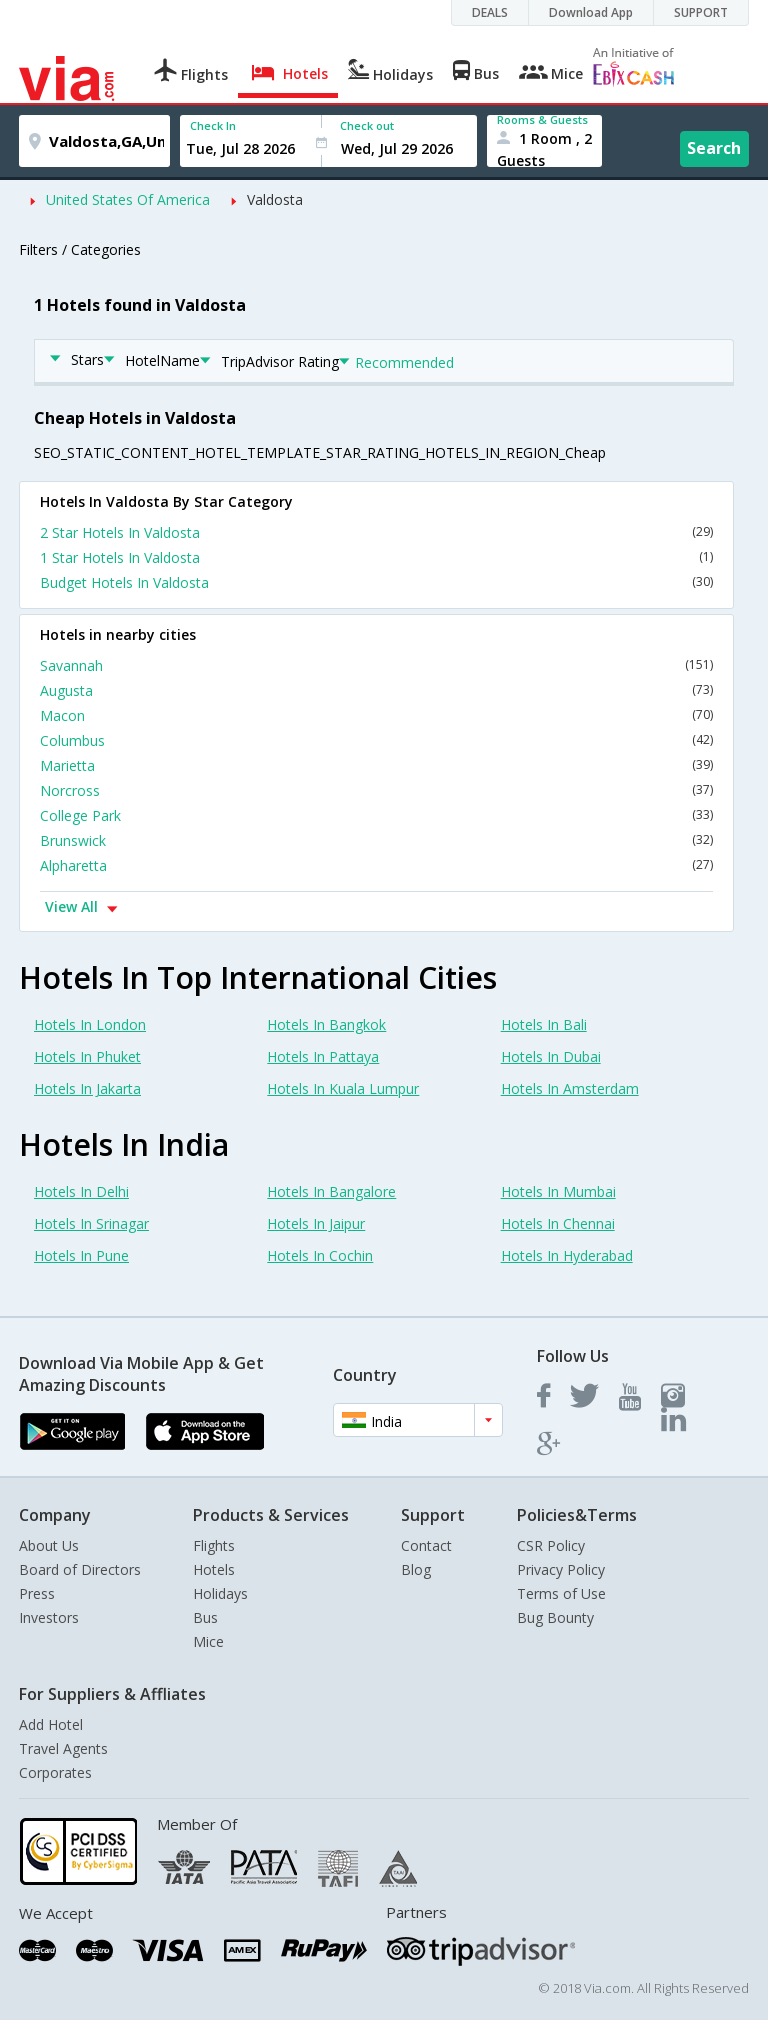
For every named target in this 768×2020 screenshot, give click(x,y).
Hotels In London (90, 1024)
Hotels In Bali (544, 1024)
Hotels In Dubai (551, 1056)
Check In (213, 125)
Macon (376, 715)
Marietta (376, 765)
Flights (214, 1545)
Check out (367, 125)
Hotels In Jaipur (316, 1223)
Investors (49, 1617)
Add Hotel (51, 1724)
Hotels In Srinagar (91, 1223)
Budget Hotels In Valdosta (376, 582)
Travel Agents (63, 1748)
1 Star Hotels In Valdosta (376, 557)
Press (37, 1593)
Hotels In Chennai (558, 1223)
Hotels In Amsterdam (570, 1088)
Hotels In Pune (81, 1255)
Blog (416, 1569)
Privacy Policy (561, 1569)
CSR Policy (551, 1545)
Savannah (376, 665)
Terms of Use (561, 1593)
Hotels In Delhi (81, 1191)
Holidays (220, 1593)
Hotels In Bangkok (326, 1024)
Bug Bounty (555, 1617)
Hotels (214, 1569)
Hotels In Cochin (320, 1255)
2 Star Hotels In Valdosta (376, 532)
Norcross (376, 790)
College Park (376, 815)
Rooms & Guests (542, 119)
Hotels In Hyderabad (567, 1255)
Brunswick (376, 840)
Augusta (376, 690)
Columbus (376, 740)
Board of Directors (80, 1569)
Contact (426, 1545)
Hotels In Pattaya (323, 1056)
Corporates (55, 1772)
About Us (49, 1545)
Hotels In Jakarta (87, 1088)
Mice (208, 1641)
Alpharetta (376, 865)
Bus (205, 1617)
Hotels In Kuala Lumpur (343, 1088)
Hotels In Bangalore (331, 1191)
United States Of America (128, 199)
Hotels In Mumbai (558, 1191)
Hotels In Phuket (87, 1056)
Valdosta (275, 199)
